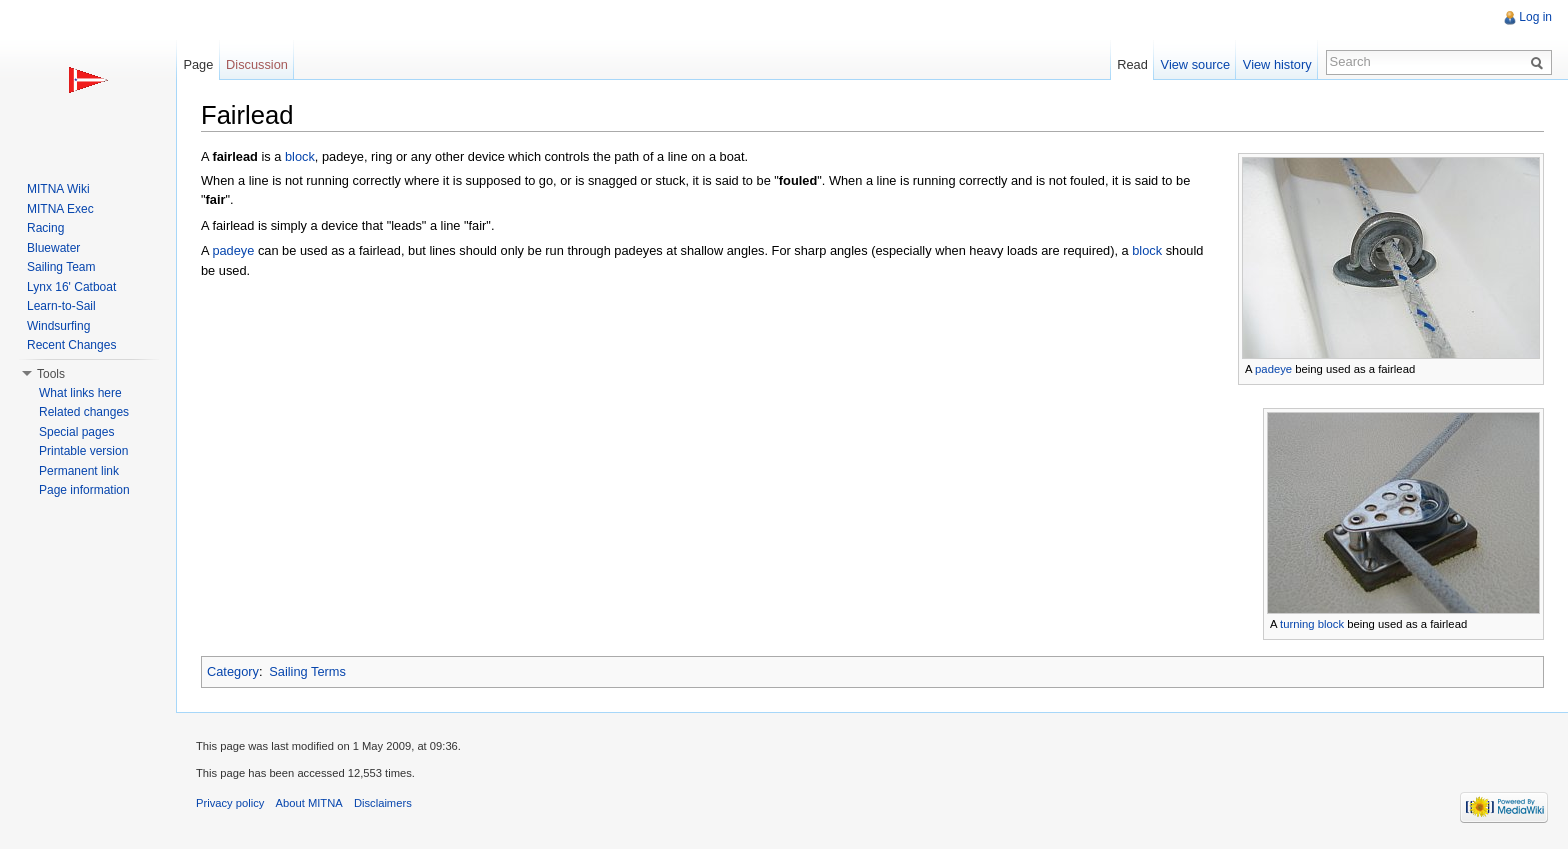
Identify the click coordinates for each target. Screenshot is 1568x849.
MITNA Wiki (58, 189)
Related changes (84, 412)
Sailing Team (61, 267)
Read (1132, 64)
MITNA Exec (60, 209)
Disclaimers (383, 803)
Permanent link (79, 471)
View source (1195, 64)
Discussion (257, 64)
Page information (84, 490)
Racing (45, 228)
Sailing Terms (307, 671)
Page (198, 64)
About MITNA (309, 803)
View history (1277, 64)
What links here (80, 393)
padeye (1273, 369)
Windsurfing (58, 326)
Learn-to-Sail (61, 306)
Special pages (76, 432)
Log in (1535, 17)
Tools (51, 374)
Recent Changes (71, 345)
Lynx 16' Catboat (71, 287)
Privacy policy (230, 803)
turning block (1312, 624)
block (300, 156)
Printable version (83, 451)
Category (233, 671)
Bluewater (53, 248)
